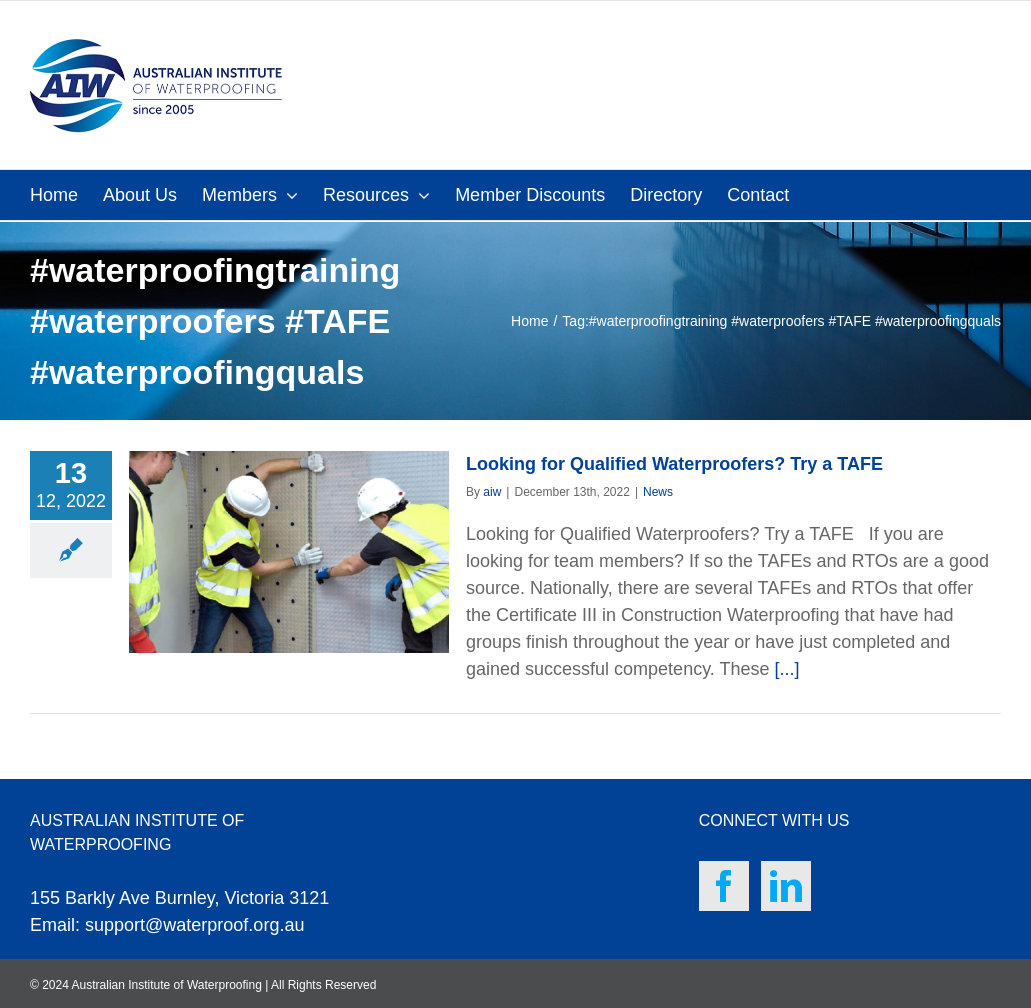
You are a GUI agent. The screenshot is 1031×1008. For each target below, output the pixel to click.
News (658, 492)
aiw (492, 492)
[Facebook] (724, 886)
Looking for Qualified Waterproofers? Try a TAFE (674, 464)
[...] (787, 669)
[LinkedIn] (786, 886)
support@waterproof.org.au (194, 925)
